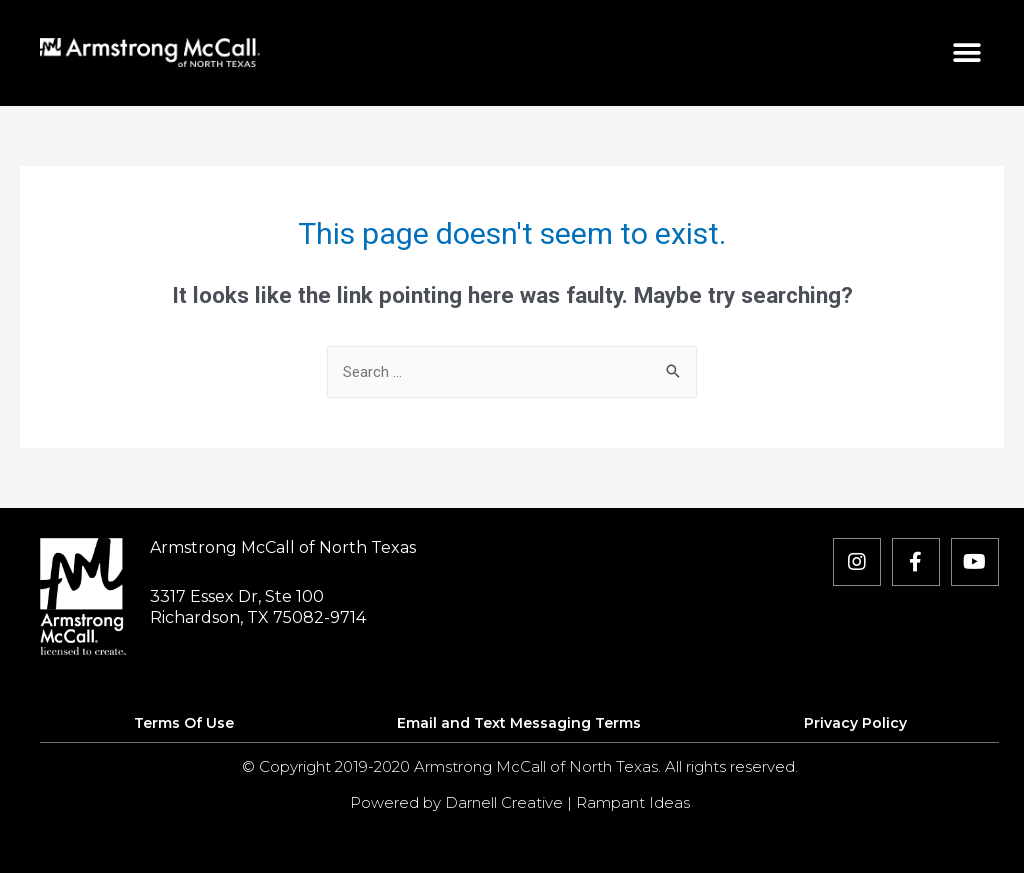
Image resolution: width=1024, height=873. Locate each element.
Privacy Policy (855, 723)
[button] (967, 52)
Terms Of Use (184, 723)
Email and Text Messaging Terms (519, 723)
